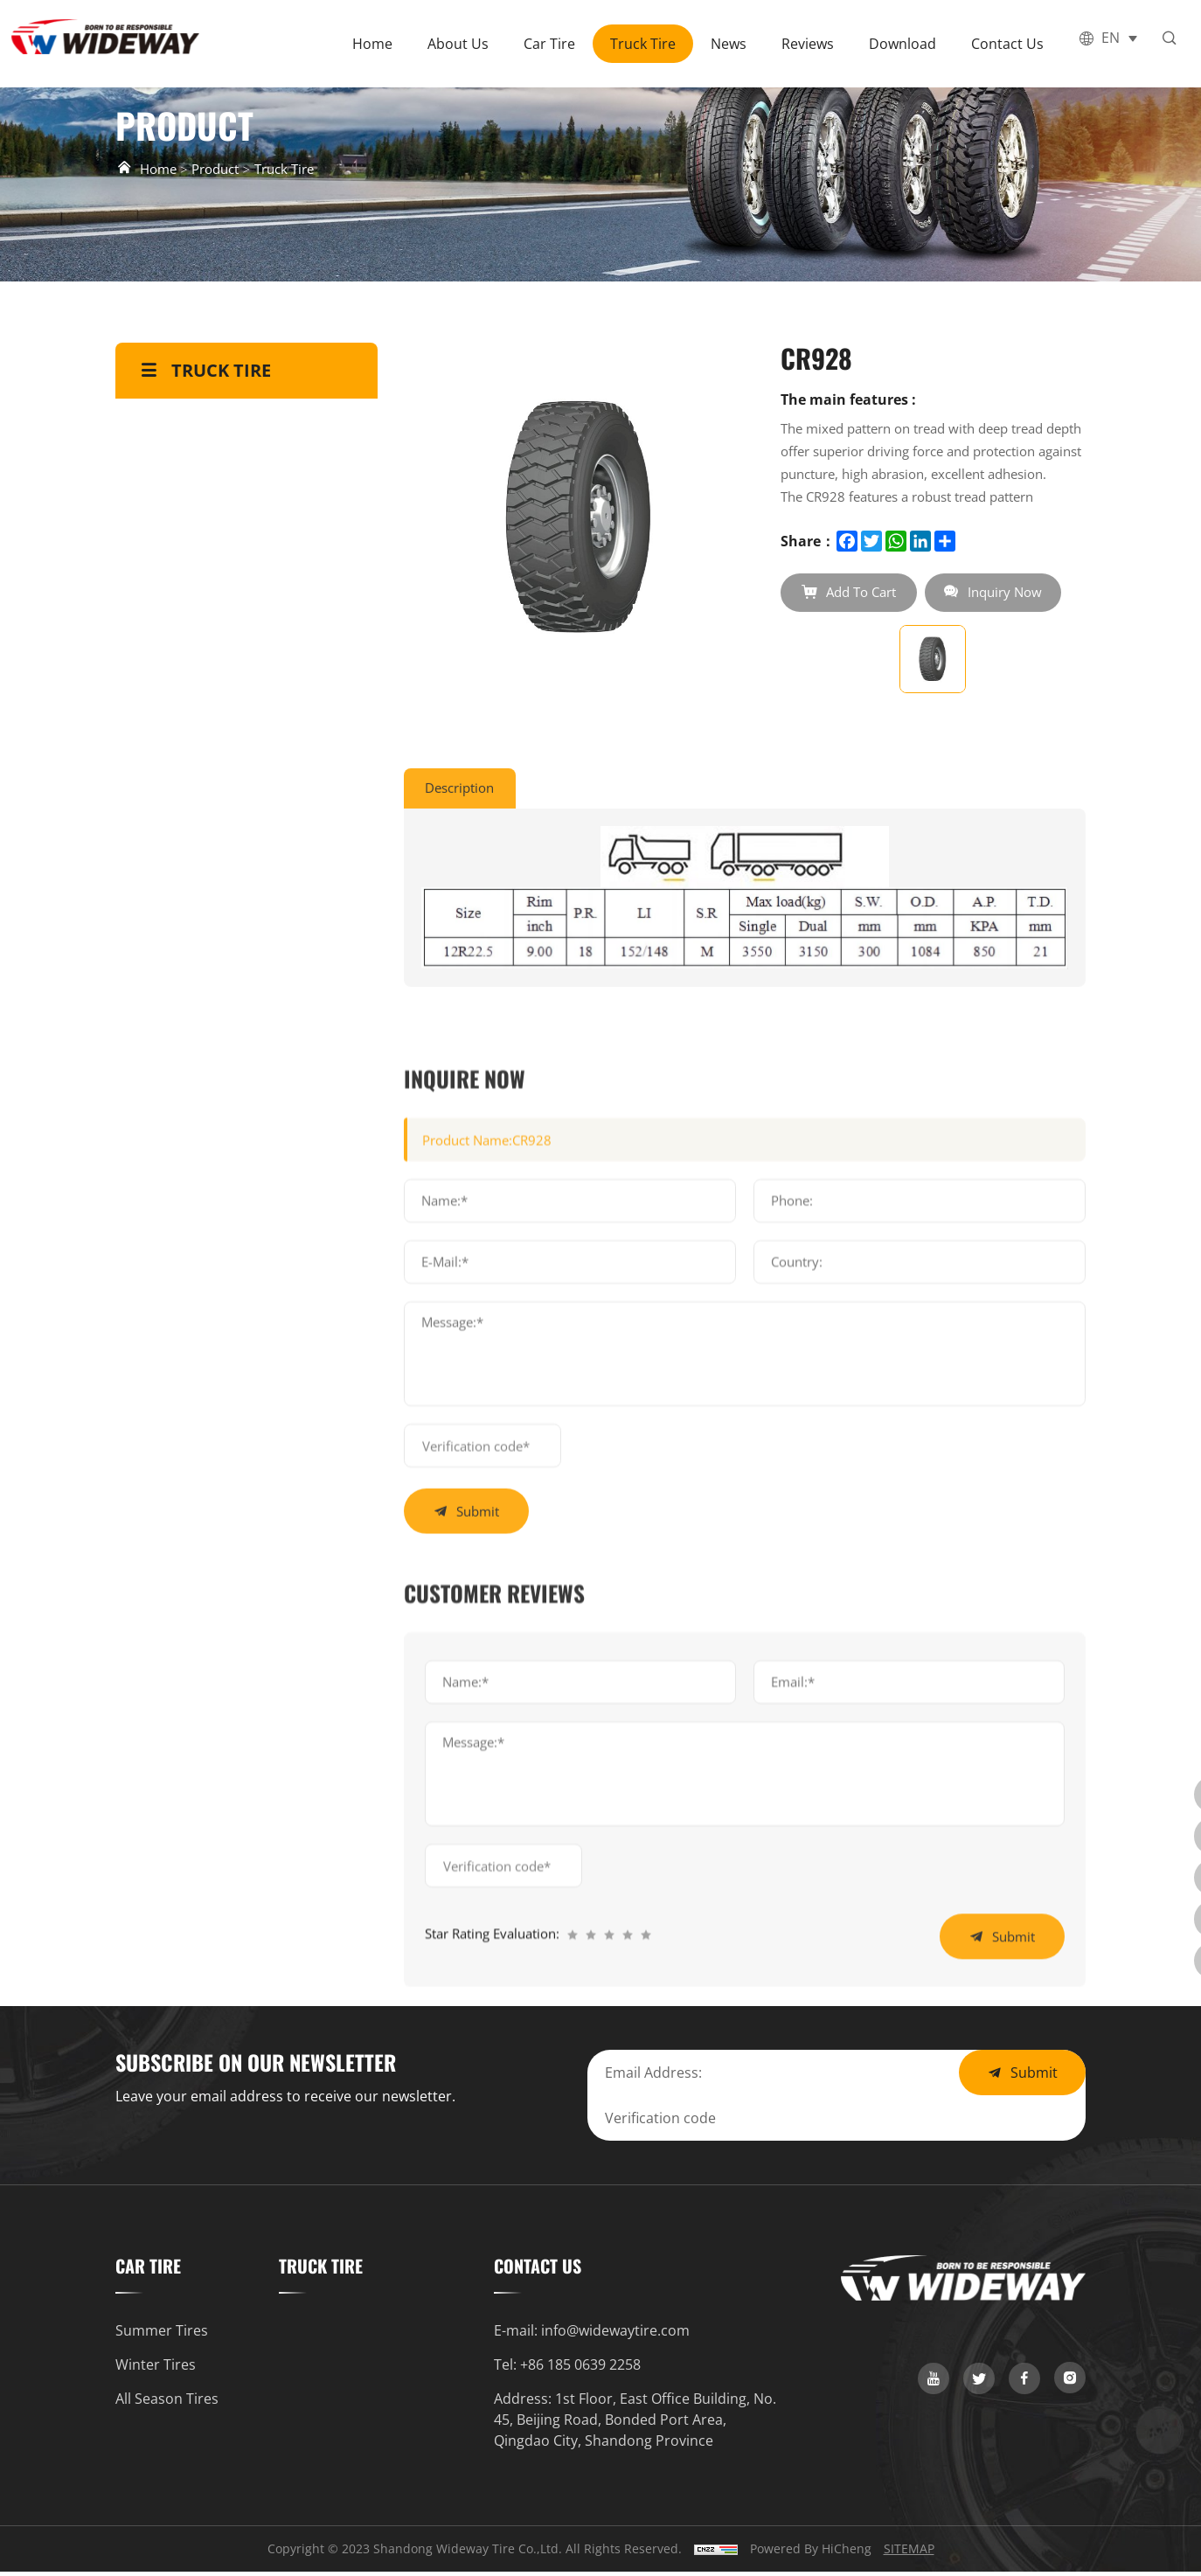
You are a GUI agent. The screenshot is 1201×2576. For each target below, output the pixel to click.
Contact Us (1014, 43)
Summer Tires (161, 2334)
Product (222, 169)
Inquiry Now (1016, 592)
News (735, 43)
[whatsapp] (1182, 1911)
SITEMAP (909, 2553)
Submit (1034, 2076)
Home (379, 43)
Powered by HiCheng (810, 2553)
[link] (933, 2383)
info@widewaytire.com (615, 2334)
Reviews (814, 43)
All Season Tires (167, 2403)
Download (909, 43)
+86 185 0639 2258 (580, 2368)
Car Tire (556, 43)
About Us (465, 43)
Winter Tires (155, 2368)
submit (481, 1932)
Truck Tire (650, 43)
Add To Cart (863, 592)
